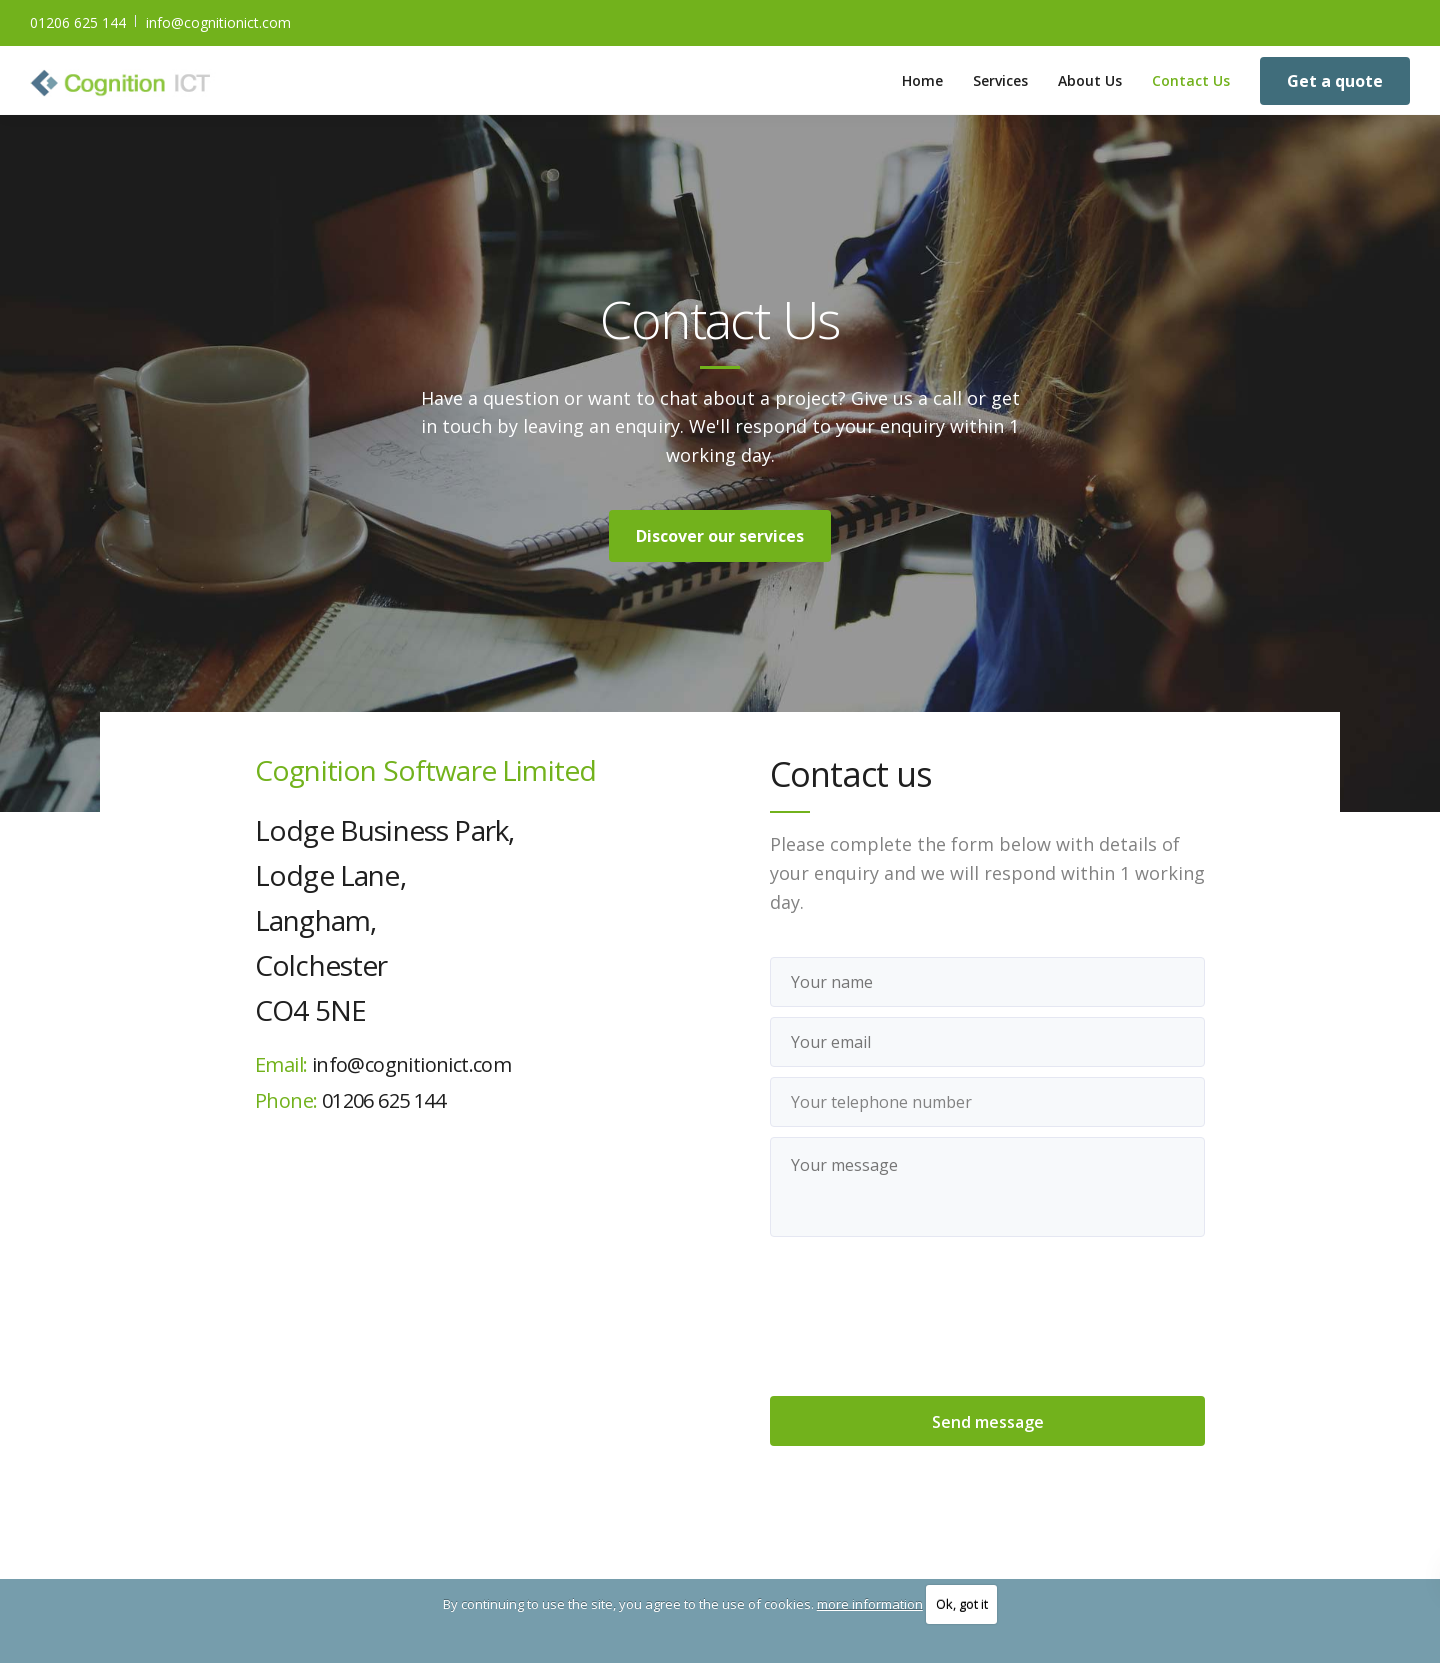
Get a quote (1335, 81)
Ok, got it (962, 1604)
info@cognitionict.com (218, 22)
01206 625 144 (78, 22)
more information (870, 1604)
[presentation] (988, 1319)
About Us (1090, 80)
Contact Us (1191, 80)
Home (922, 80)
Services (1000, 80)
